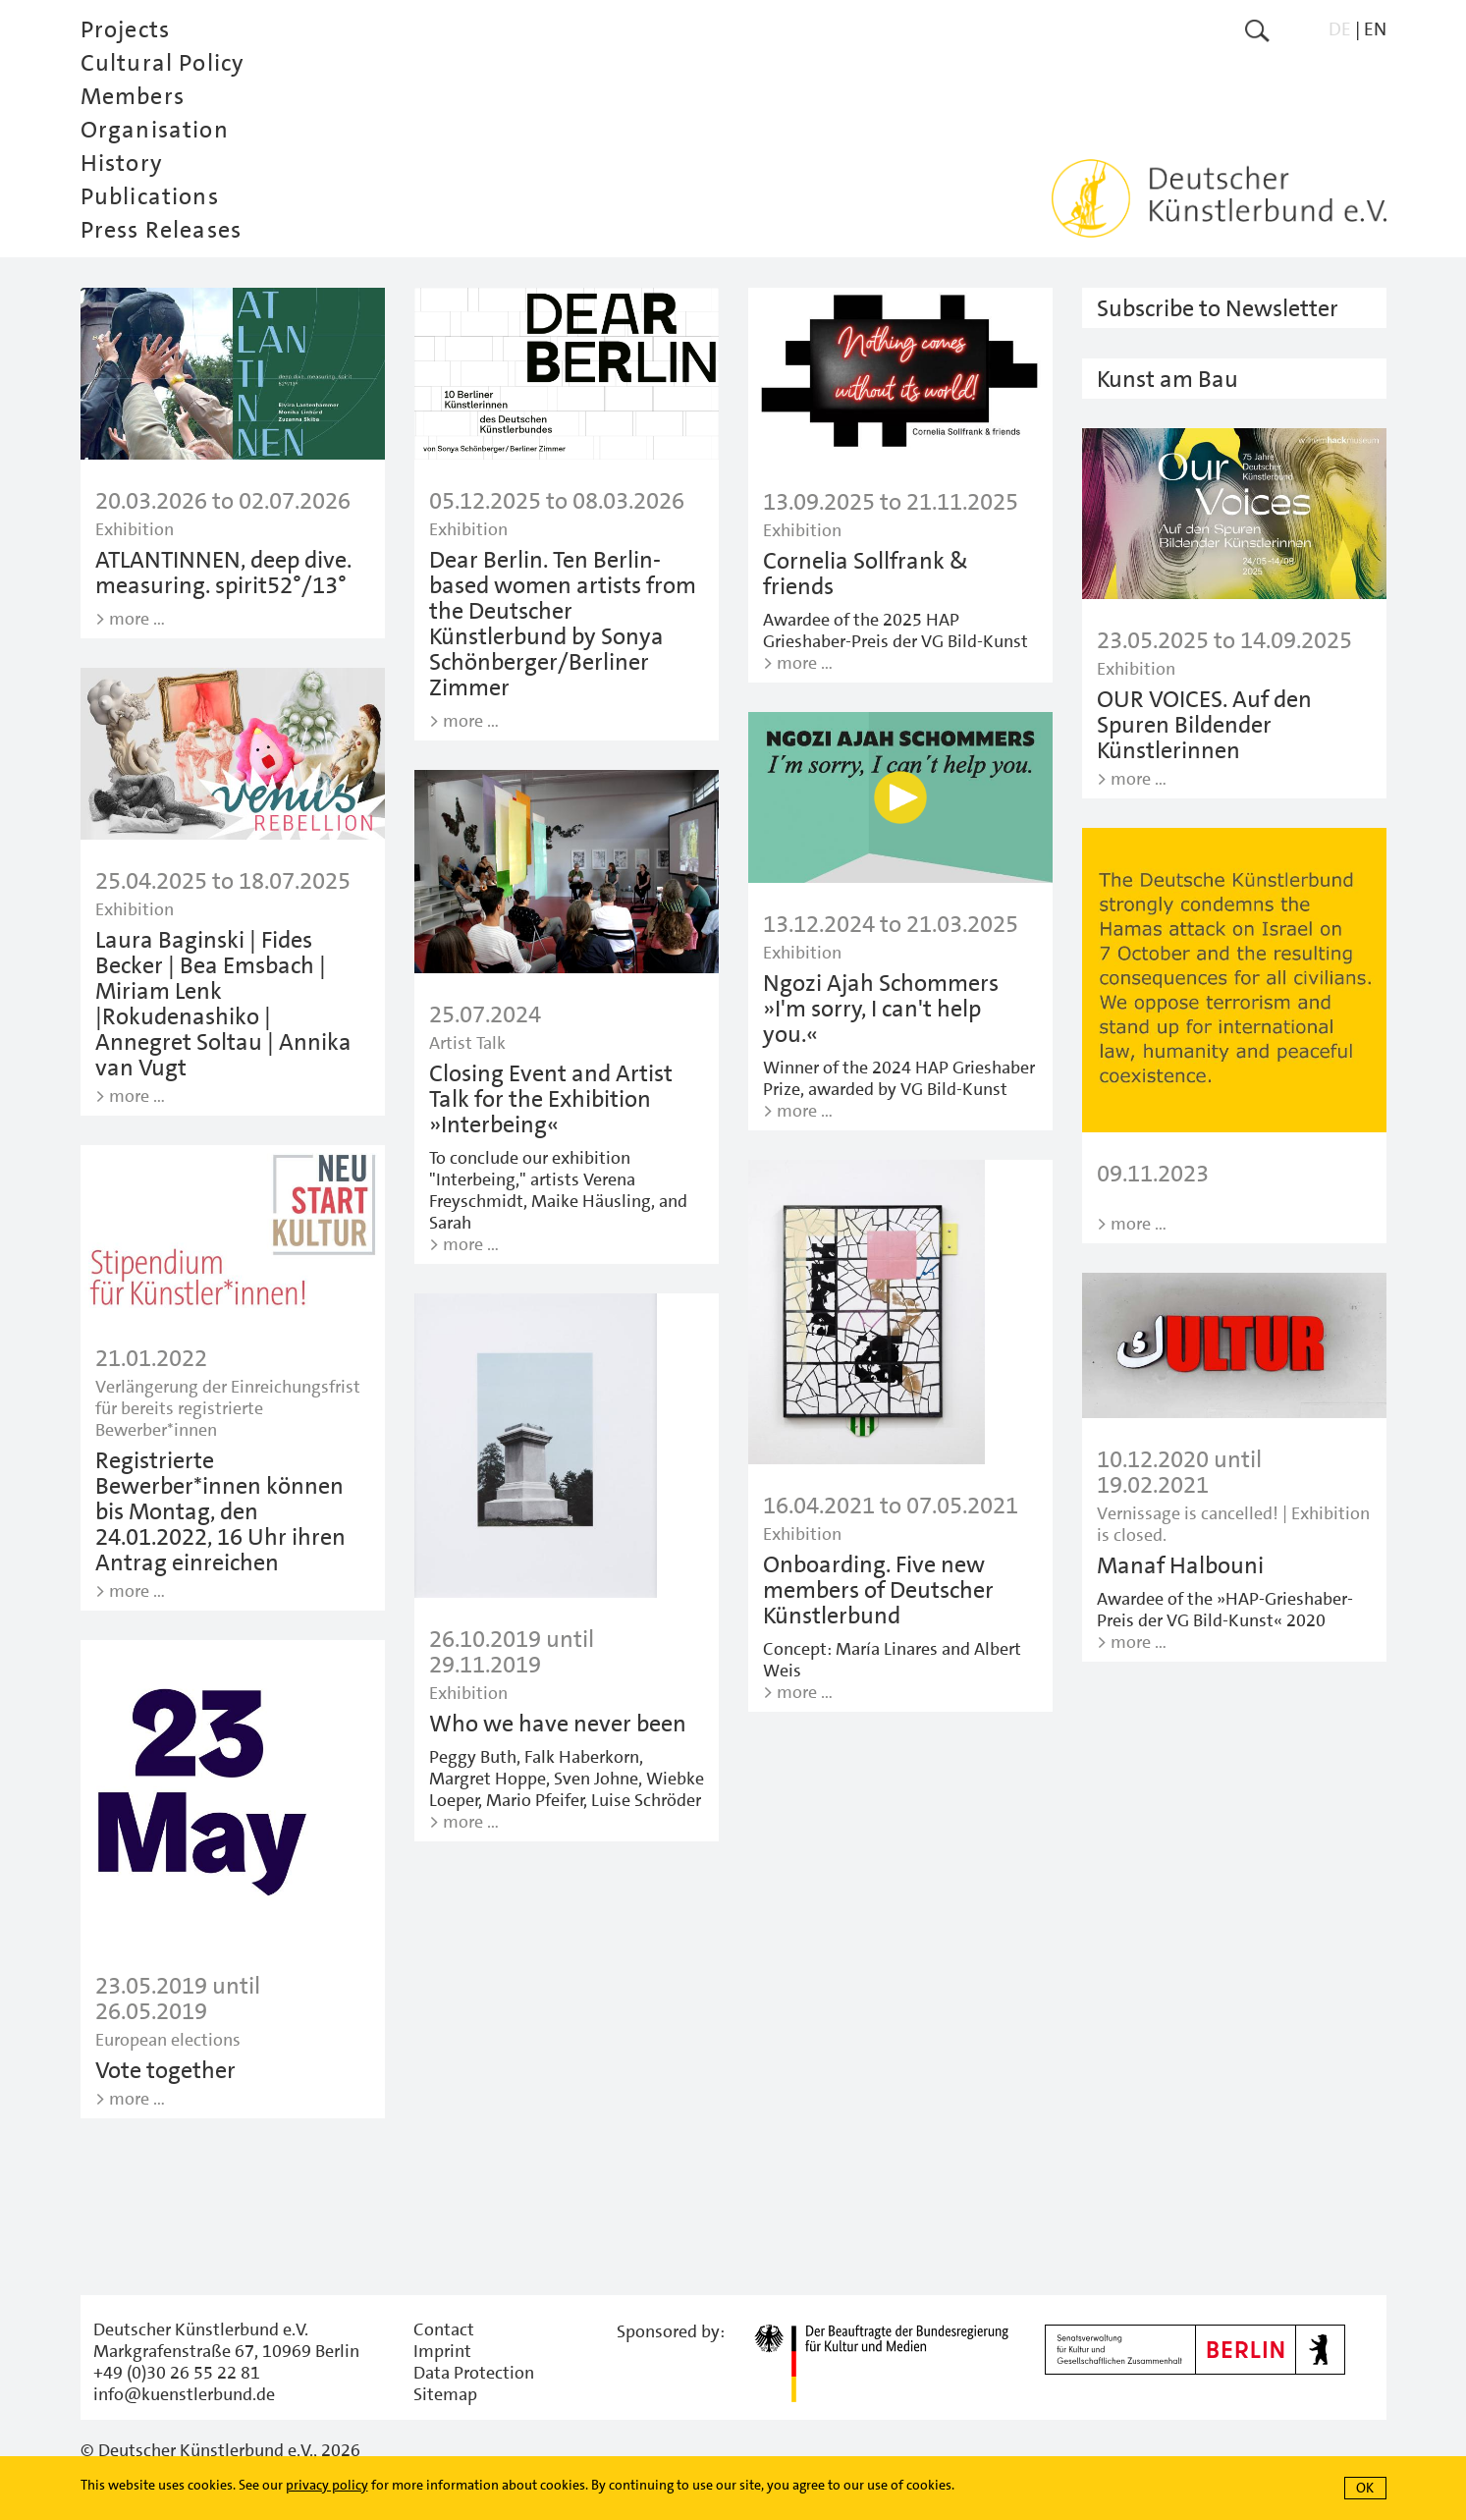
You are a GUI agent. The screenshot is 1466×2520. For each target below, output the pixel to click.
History (122, 163)
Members (133, 96)
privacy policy (327, 2484)
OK (1365, 2487)
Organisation (155, 129)
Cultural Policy (163, 63)
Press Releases (162, 230)
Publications (150, 196)
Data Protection (473, 2372)
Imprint (442, 2351)
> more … (130, 618)
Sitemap (445, 2394)
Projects (126, 29)
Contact (443, 2329)
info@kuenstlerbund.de (184, 2394)
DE (1340, 29)
